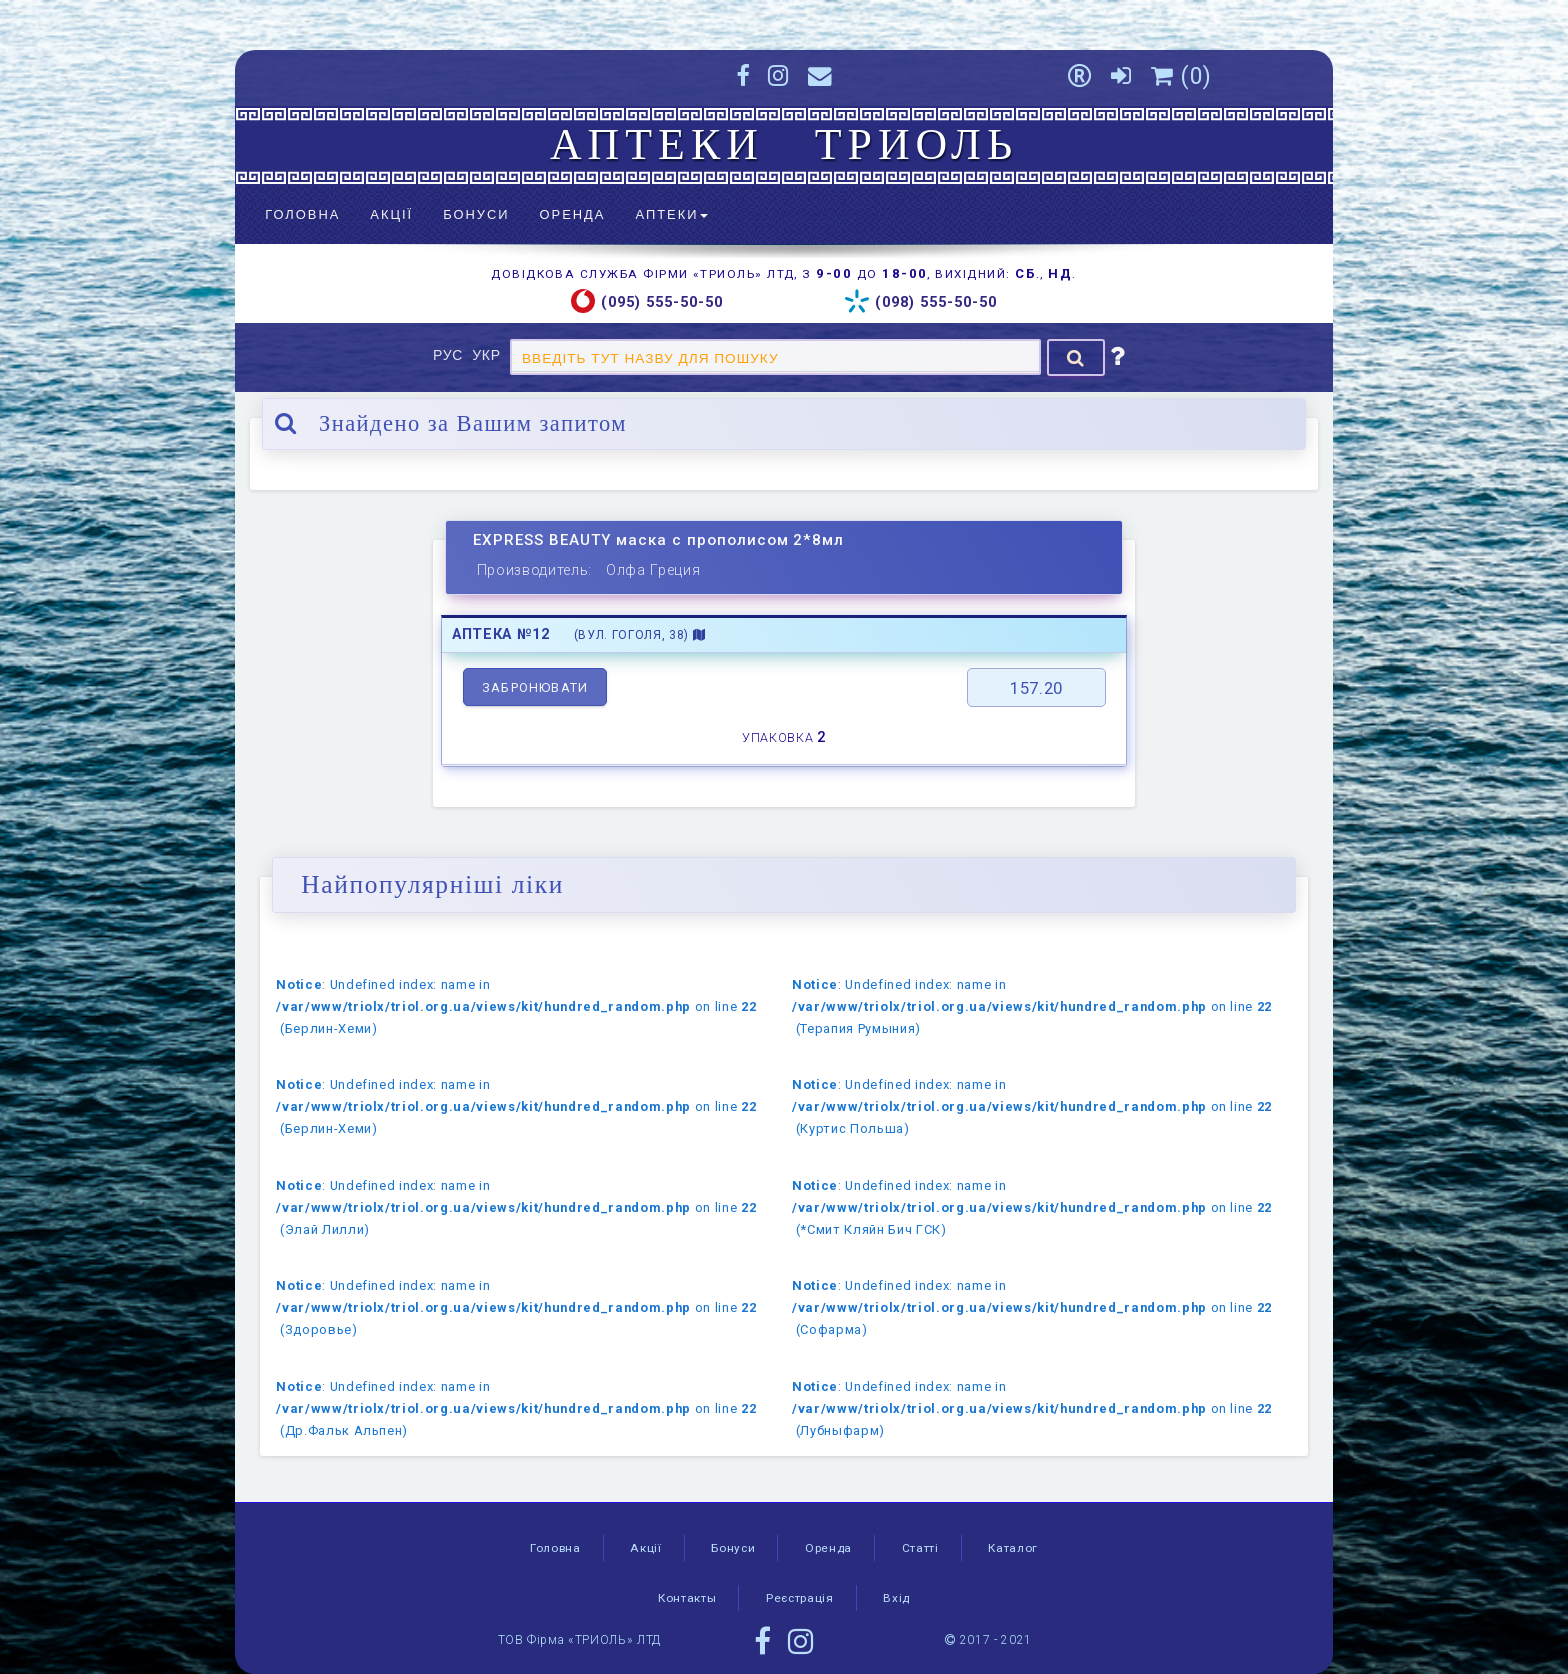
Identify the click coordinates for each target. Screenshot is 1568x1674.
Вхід (896, 1598)
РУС (450, 355)
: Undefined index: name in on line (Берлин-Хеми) (516, 1006)
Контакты (687, 1598)
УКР (488, 355)
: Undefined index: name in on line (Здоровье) (516, 1307)
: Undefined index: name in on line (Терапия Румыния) (1032, 1006)
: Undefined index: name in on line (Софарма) (1032, 1307)
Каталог (1013, 1548)
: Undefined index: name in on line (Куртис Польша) (1032, 1106)
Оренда (573, 214)
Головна (302, 214)
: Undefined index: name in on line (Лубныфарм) (1032, 1408)
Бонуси (476, 214)
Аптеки (671, 214)
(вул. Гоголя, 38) (640, 635)
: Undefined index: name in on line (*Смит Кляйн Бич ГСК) (1032, 1207)
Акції (391, 214)
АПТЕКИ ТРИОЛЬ (784, 144)
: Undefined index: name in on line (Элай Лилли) (516, 1207)
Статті (920, 1548)
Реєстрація (800, 1598)
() (1181, 76)
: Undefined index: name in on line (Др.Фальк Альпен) (516, 1408)
